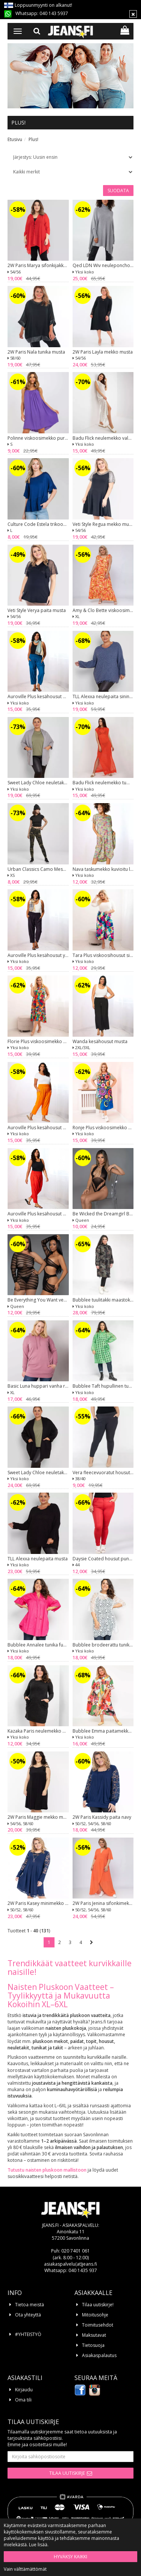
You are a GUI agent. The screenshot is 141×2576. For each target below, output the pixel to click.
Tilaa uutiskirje (67, 2473)
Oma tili (23, 2400)
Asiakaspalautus (99, 2355)
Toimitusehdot (97, 2325)
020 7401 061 (75, 2251)
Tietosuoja (93, 2345)
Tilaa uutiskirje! (98, 2304)
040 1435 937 (82, 2270)
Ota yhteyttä (28, 2315)
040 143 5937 (53, 13)
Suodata (118, 190)
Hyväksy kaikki (70, 2556)
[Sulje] (133, 14)
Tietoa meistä (29, 2304)
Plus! (33, 139)
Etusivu (15, 139)
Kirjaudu (24, 2389)
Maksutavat (94, 2335)
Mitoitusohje (95, 2315)
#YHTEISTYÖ (28, 2334)
